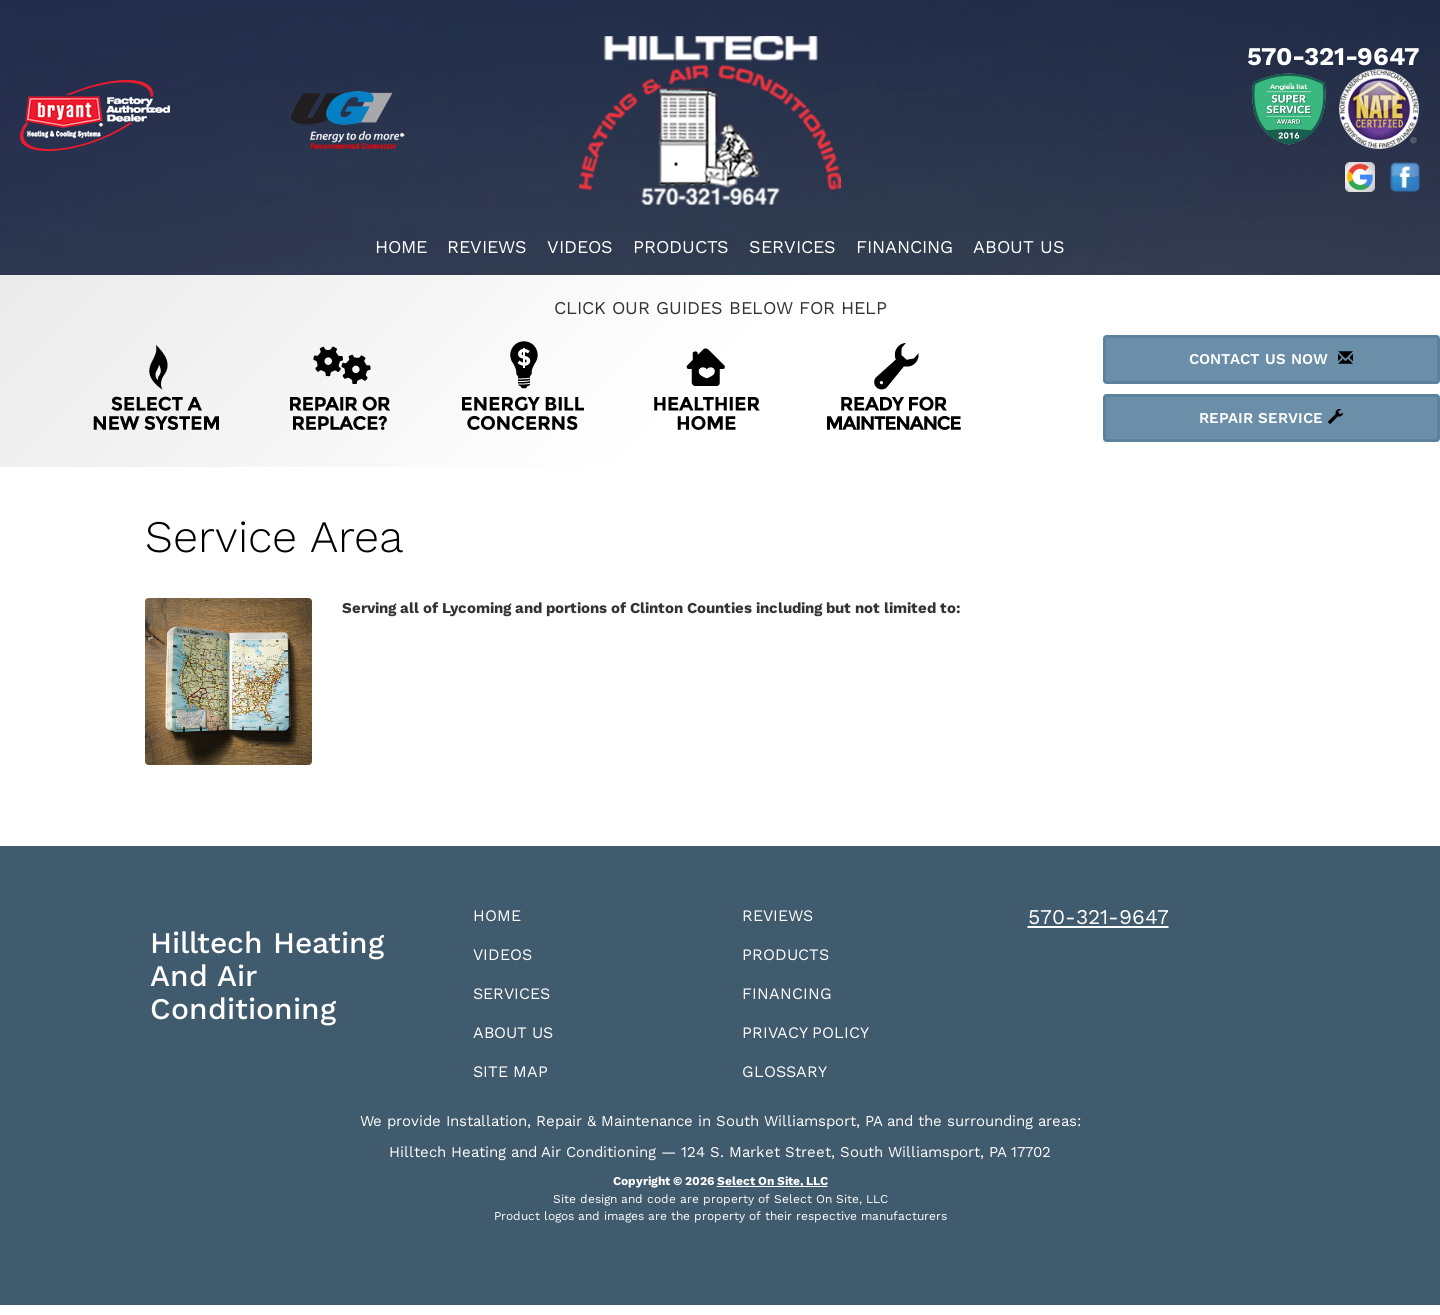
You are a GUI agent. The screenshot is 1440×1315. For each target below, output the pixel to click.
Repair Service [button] (1271, 418)
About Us (1019, 246)
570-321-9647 (1098, 916)
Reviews (487, 246)
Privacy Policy (812, 1039)
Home (401, 246)
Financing (904, 246)
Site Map (514, 1080)
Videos (580, 246)
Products (681, 246)
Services (792, 246)
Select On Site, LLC (772, 1191)
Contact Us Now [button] (1271, 359)
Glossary (789, 1080)
